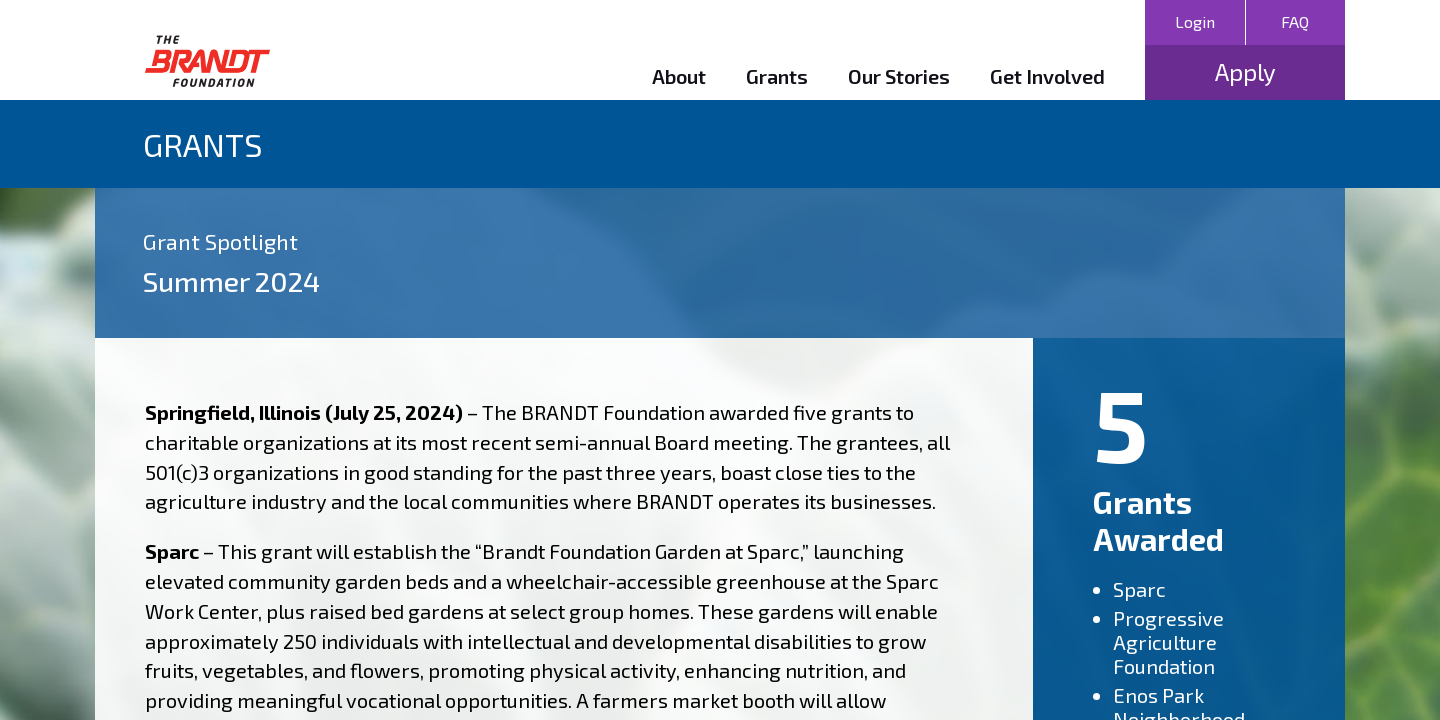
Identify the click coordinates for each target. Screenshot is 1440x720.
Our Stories (899, 76)
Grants (777, 76)
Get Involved (1047, 76)
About (679, 76)
